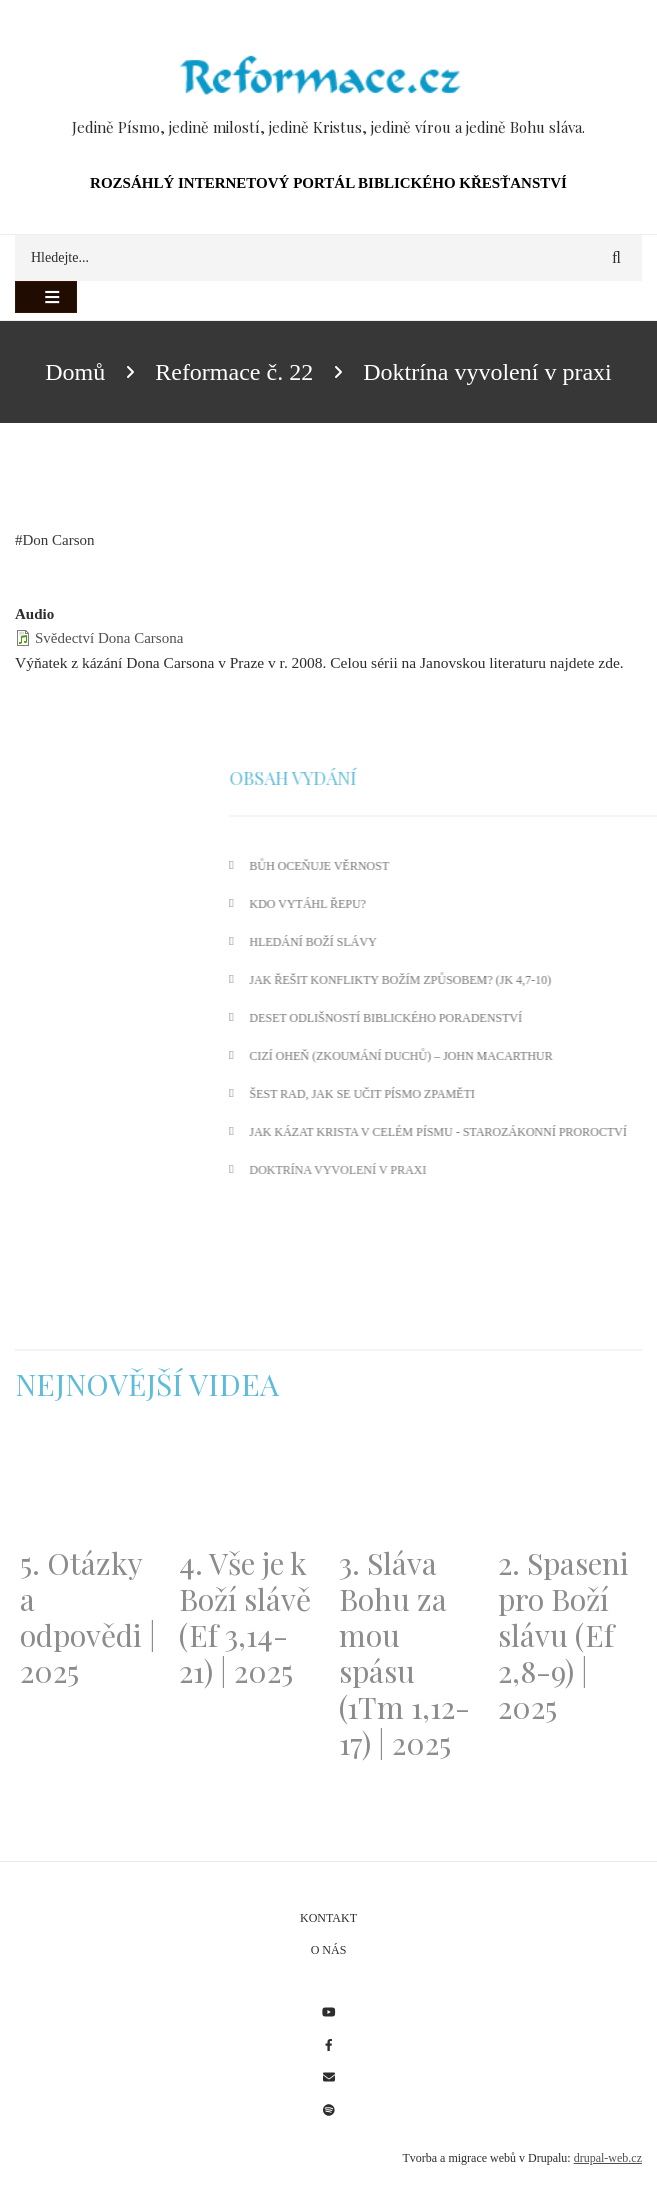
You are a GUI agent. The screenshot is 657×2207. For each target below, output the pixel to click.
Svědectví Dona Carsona (109, 638)
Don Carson (59, 540)
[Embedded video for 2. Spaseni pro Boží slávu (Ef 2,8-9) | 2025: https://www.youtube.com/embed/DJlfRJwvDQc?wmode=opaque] (567, 1486)
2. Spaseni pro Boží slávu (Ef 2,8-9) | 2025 (563, 1635)
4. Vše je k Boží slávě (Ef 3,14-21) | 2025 (245, 1617)
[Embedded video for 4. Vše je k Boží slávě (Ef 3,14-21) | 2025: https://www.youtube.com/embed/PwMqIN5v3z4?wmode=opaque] (248, 1486)
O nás (329, 1950)
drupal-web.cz (608, 2158)
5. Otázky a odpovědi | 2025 (88, 1617)
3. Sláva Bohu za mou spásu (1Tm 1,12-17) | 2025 (404, 1653)
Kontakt (328, 1918)
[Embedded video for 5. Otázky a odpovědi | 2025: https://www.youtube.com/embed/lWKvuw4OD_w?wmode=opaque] (89, 1486)
